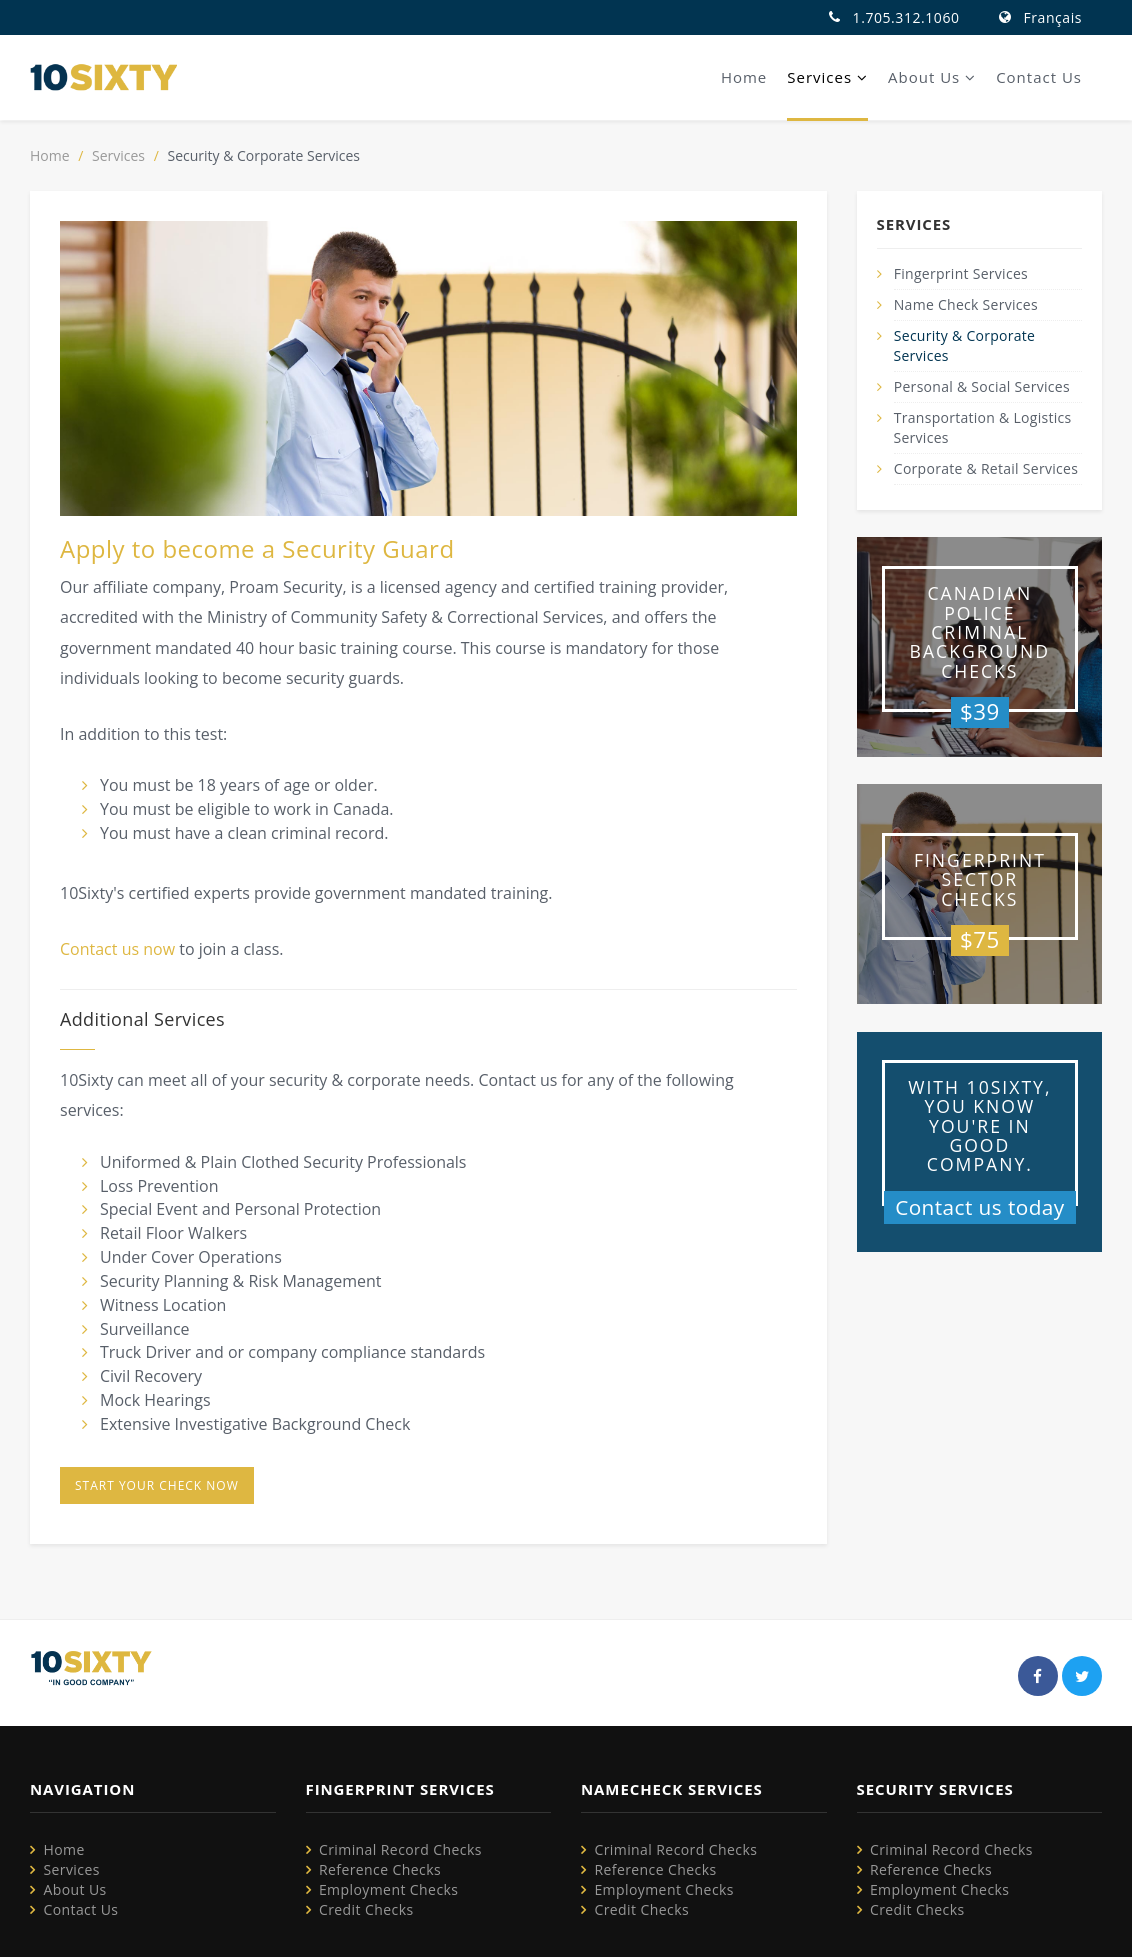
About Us (932, 77)
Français (1053, 17)
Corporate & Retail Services (986, 468)
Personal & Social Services (982, 386)
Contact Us (1039, 77)
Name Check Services (966, 304)
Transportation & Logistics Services (983, 427)
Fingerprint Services (961, 273)
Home (744, 77)
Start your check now (157, 1485)
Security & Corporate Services (965, 345)
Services (827, 77)
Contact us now (117, 949)
